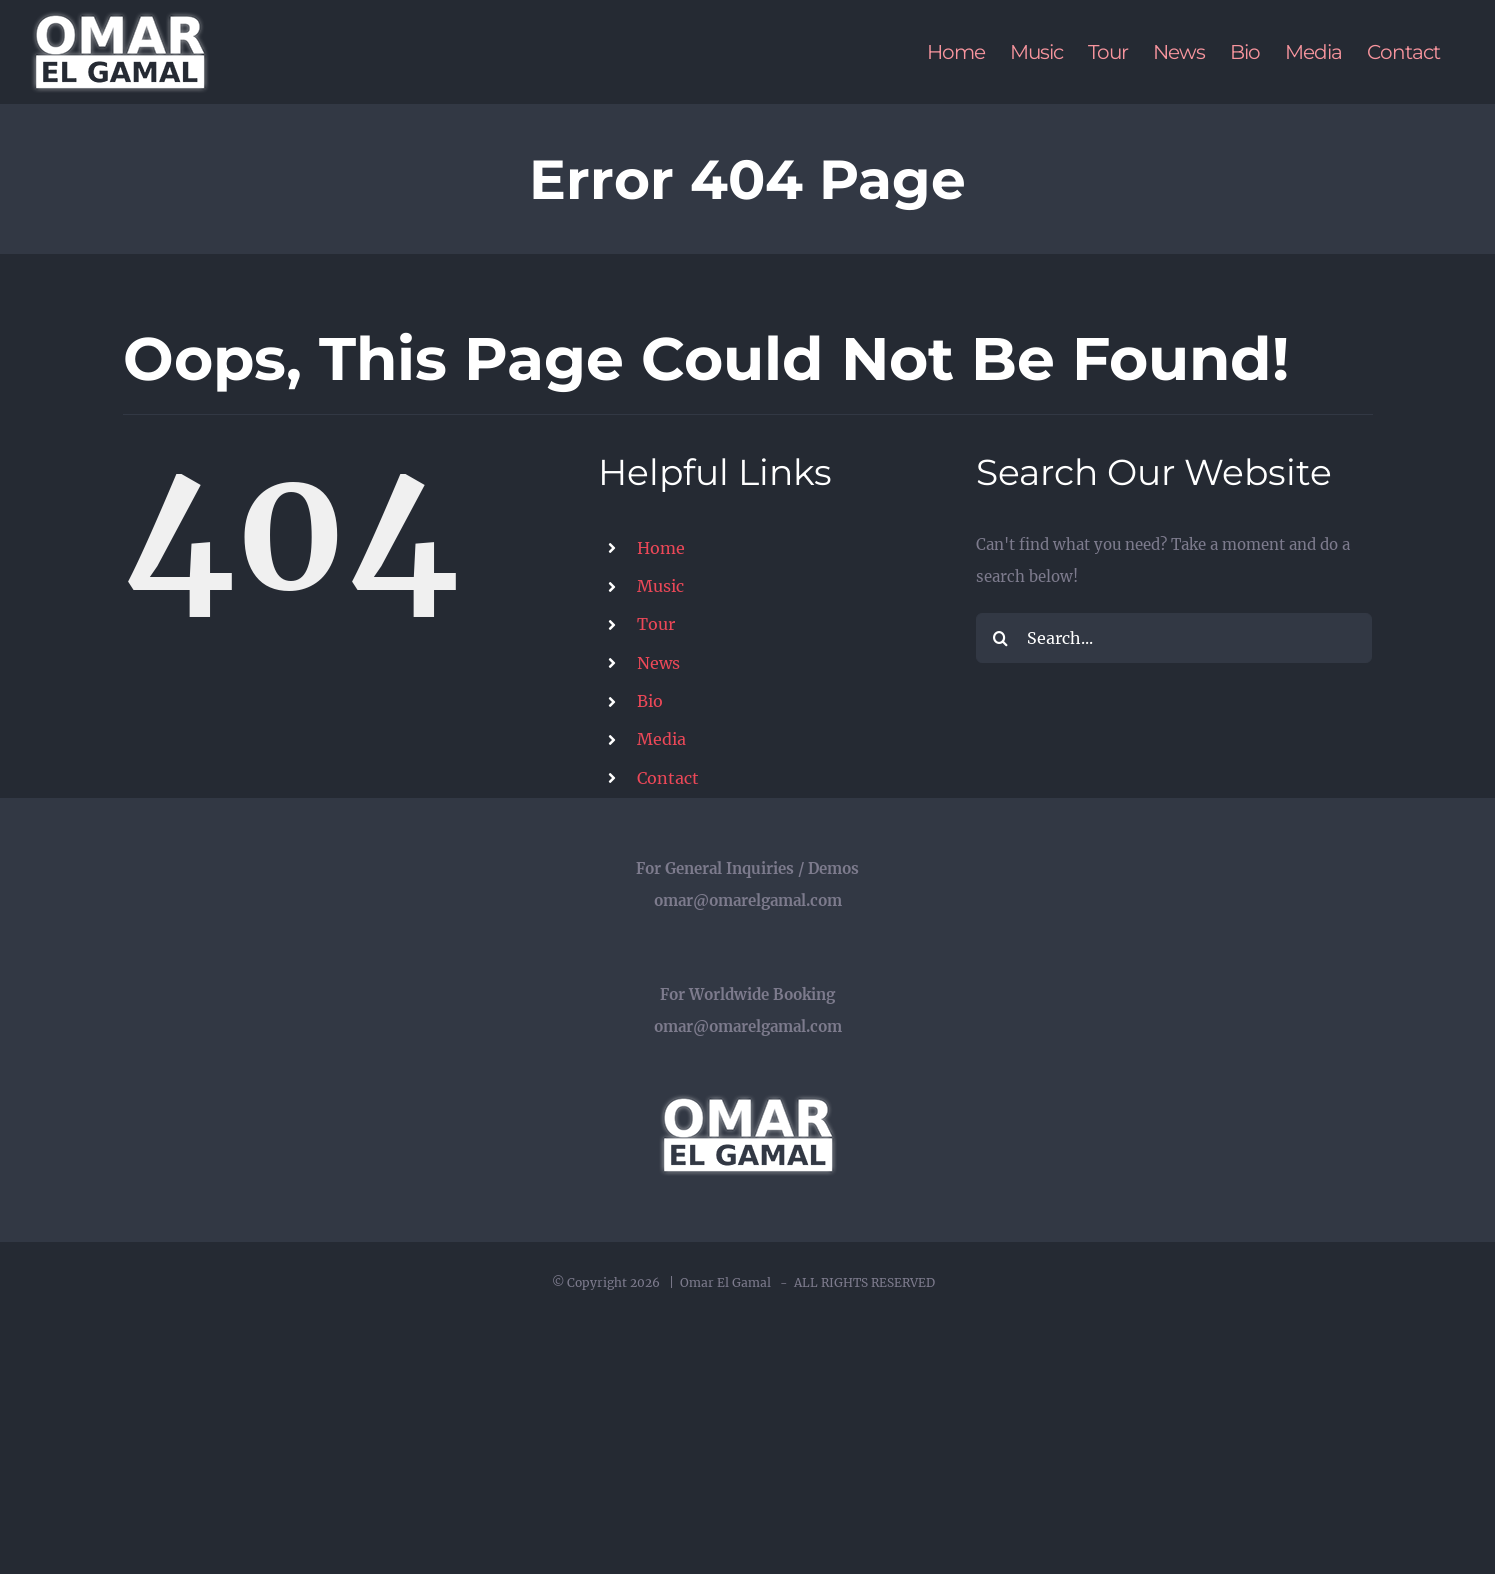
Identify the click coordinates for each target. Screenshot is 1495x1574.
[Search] (1001, 638)
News (658, 663)
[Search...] (1174, 638)
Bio (650, 701)
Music (660, 586)
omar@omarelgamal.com (748, 900)
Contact (668, 778)
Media (661, 739)
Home (661, 548)
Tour (656, 624)
